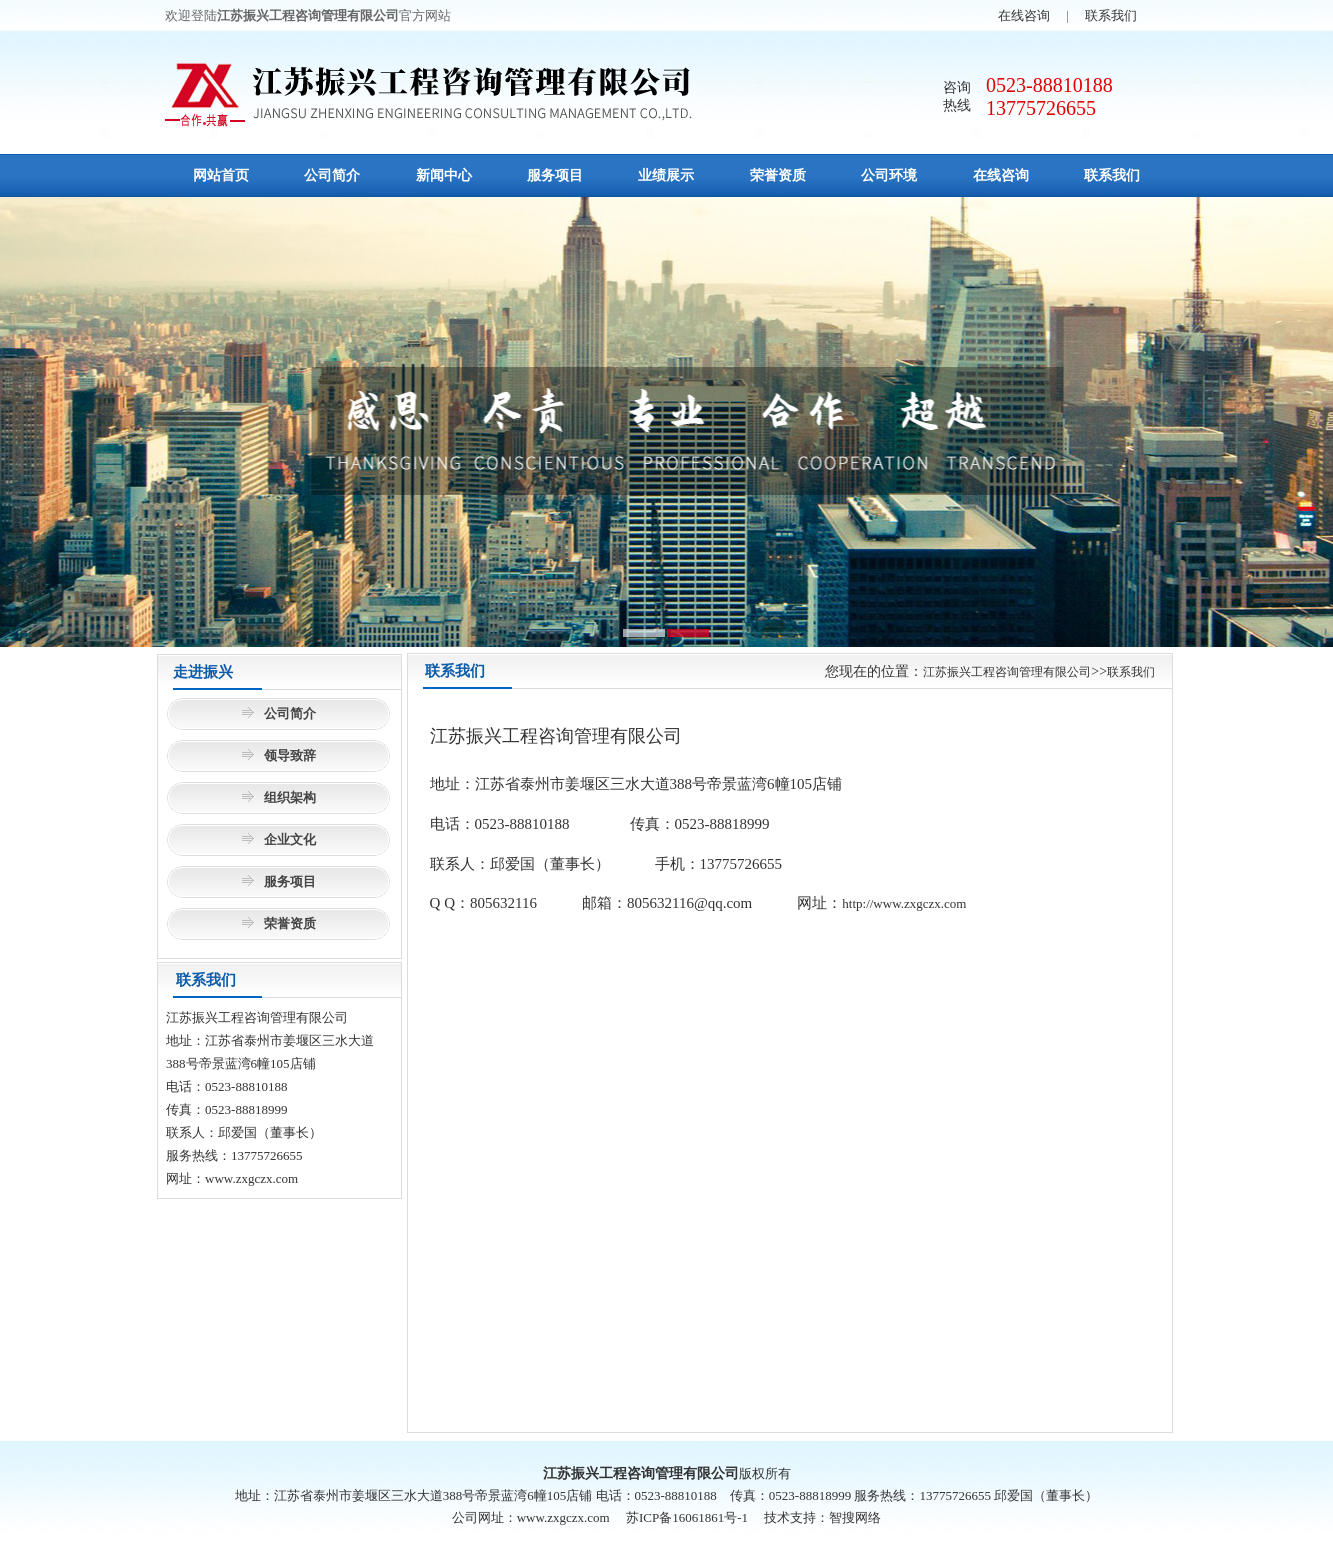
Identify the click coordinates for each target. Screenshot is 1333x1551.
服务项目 (555, 175)
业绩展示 (666, 175)
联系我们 (1111, 15)
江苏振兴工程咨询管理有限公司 (1007, 672)
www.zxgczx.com (251, 1178)
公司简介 (332, 175)
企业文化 (290, 839)
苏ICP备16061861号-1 (687, 1517)
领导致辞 (290, 755)
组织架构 (290, 797)
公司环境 (889, 175)
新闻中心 (444, 175)
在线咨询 (1024, 15)
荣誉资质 (778, 175)
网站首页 (221, 175)
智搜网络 (855, 1517)
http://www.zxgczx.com (904, 903)
